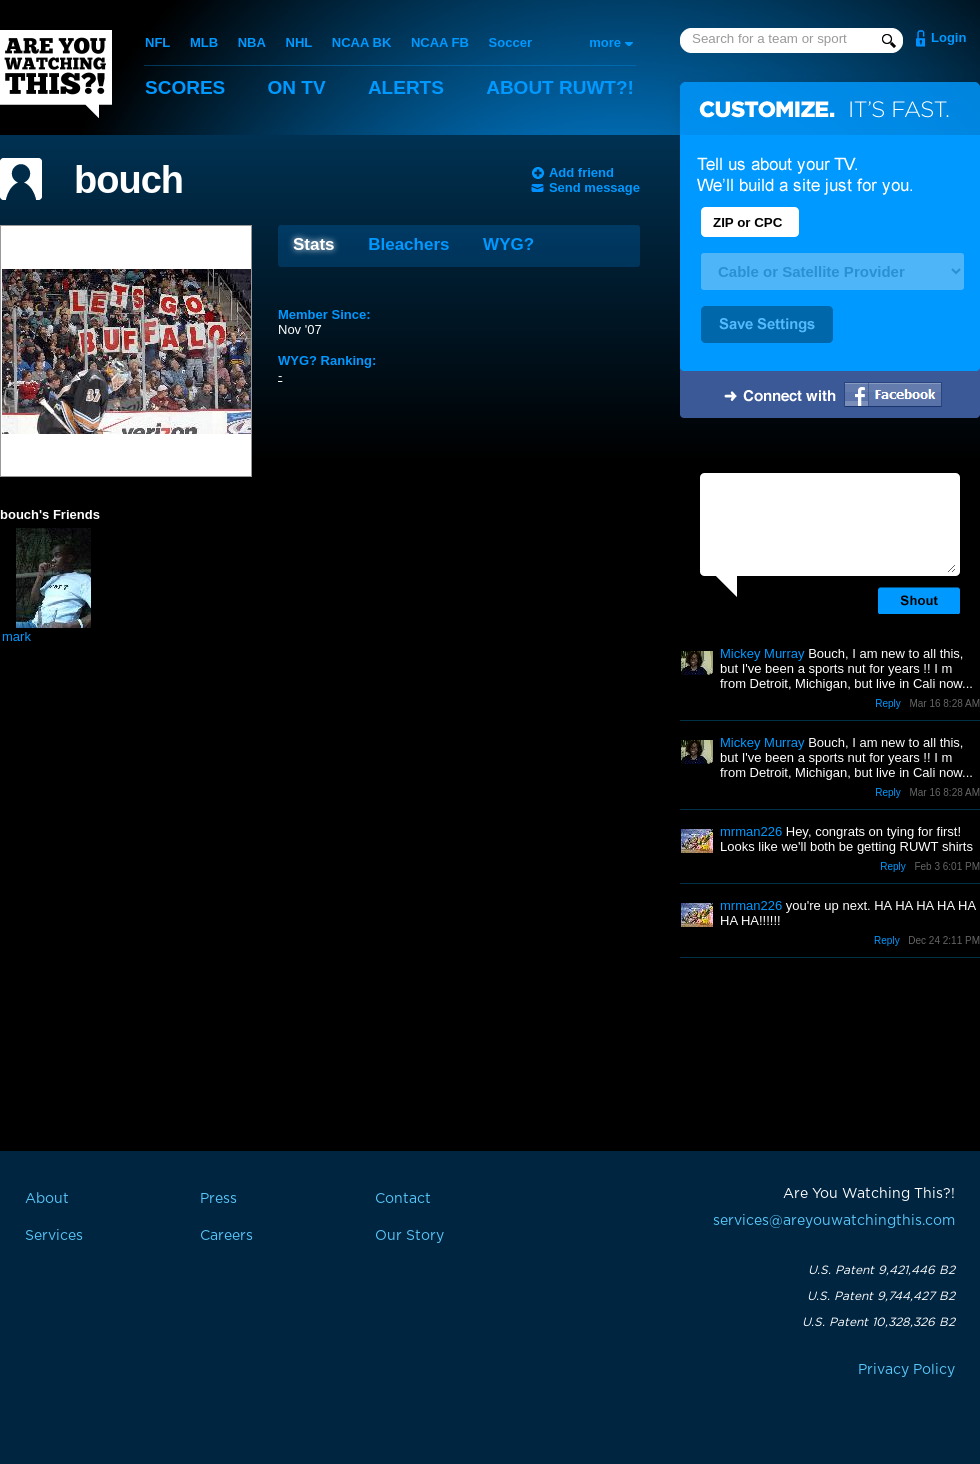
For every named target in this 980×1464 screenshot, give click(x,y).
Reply (888, 703)
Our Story (409, 1236)
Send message (594, 187)
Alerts (406, 87)
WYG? (508, 244)
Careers (226, 1236)
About (560, 87)
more (605, 42)
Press (218, 1199)
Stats (314, 244)
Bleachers (408, 244)
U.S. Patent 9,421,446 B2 (881, 1270)
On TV (297, 87)
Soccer (510, 42)
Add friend (581, 172)
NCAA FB (440, 42)
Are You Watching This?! (56, 74)
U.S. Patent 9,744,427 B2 (881, 1296)
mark (16, 636)
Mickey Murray (762, 653)
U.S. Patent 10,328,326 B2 (878, 1322)
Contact (403, 1199)
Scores (185, 87)
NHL (299, 42)
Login (948, 37)
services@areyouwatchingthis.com (834, 1221)
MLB (204, 42)
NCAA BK (361, 42)
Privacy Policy (906, 1370)
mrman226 (751, 831)
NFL (157, 42)
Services (54, 1236)
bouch (128, 180)
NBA (252, 42)
